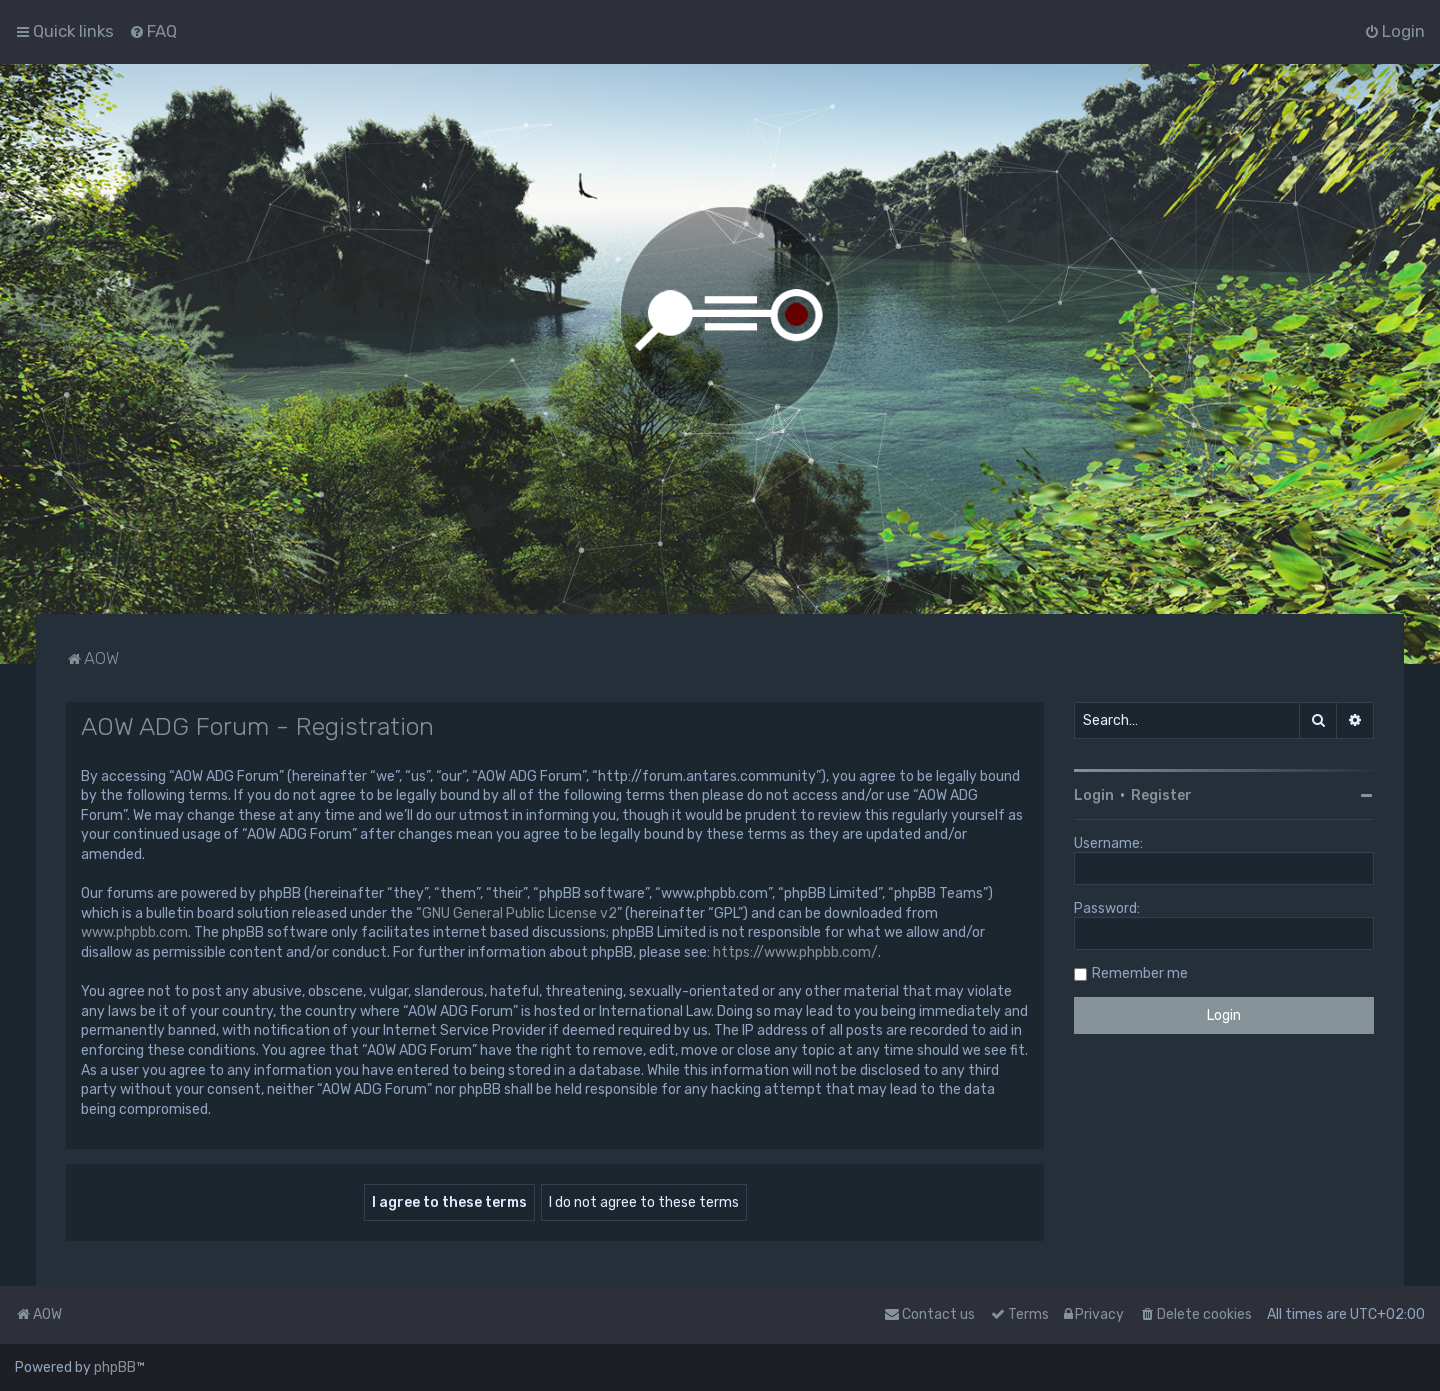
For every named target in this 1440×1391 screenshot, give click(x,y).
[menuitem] (153, 31)
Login (1094, 795)
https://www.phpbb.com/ (795, 952)
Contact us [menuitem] (929, 1314)
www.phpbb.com (134, 932)
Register (1161, 795)
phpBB (115, 1367)
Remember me (1140, 973)
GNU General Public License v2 (519, 913)
